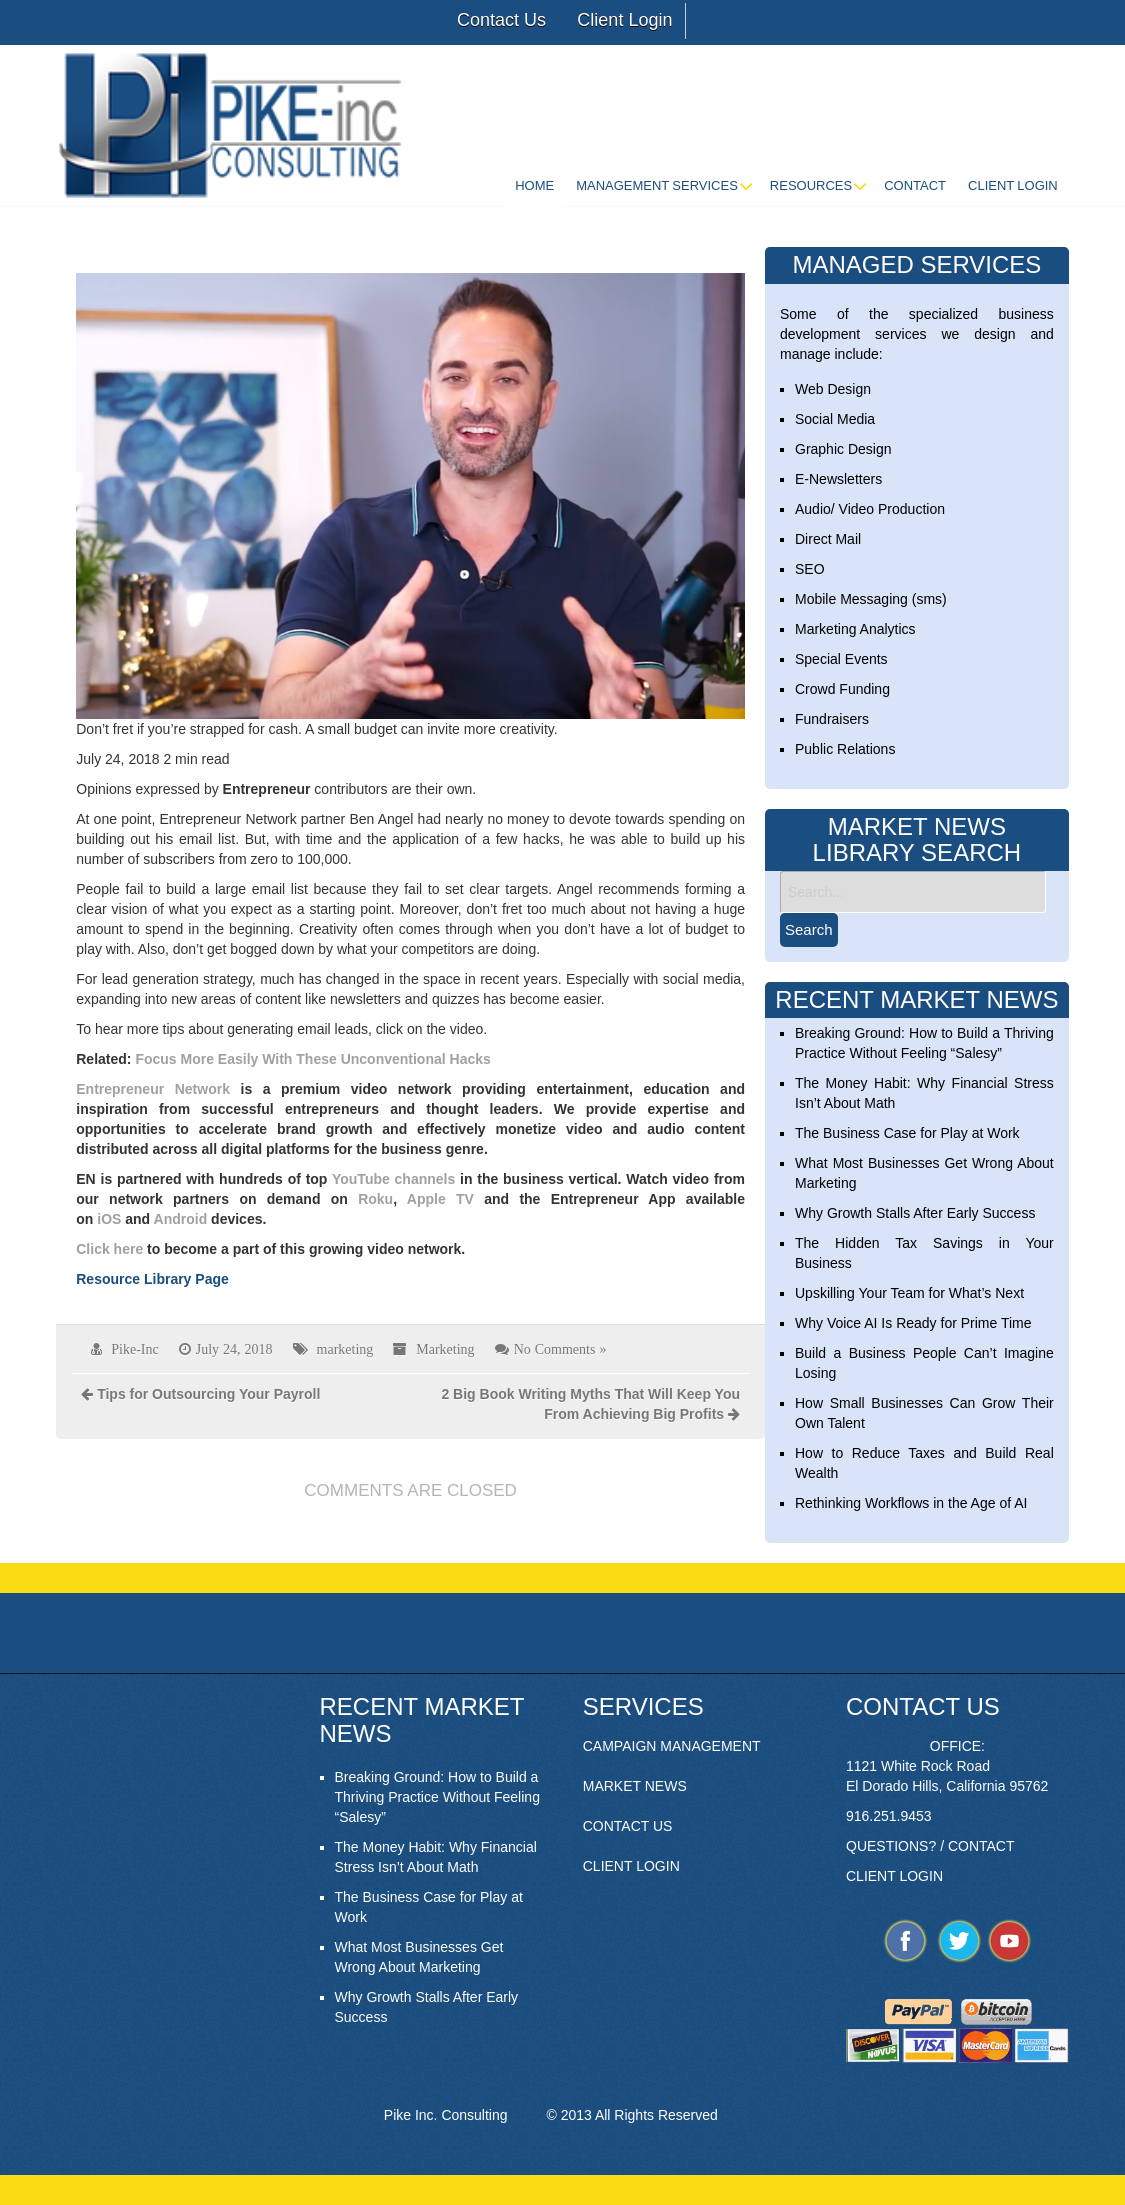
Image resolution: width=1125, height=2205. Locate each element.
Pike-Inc (134, 1349)
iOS (109, 1219)
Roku (375, 1199)
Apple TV (440, 1199)
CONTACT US (628, 1826)
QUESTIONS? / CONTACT (930, 1846)
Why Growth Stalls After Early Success (915, 1213)
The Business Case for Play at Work (907, 1133)
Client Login (624, 20)
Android (181, 1219)
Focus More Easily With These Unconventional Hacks (312, 1059)
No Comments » (560, 1349)
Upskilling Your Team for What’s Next (909, 1293)
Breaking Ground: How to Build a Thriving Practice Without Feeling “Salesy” (437, 1797)
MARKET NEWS (635, 1786)
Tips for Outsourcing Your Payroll (208, 1394)
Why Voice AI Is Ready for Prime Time (913, 1323)
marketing (345, 1349)
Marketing (445, 1349)
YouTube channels (393, 1179)
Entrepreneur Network (153, 1089)
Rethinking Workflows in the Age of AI (911, 1503)
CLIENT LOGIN (631, 1866)
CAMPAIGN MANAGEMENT (672, 1746)
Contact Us (501, 20)
